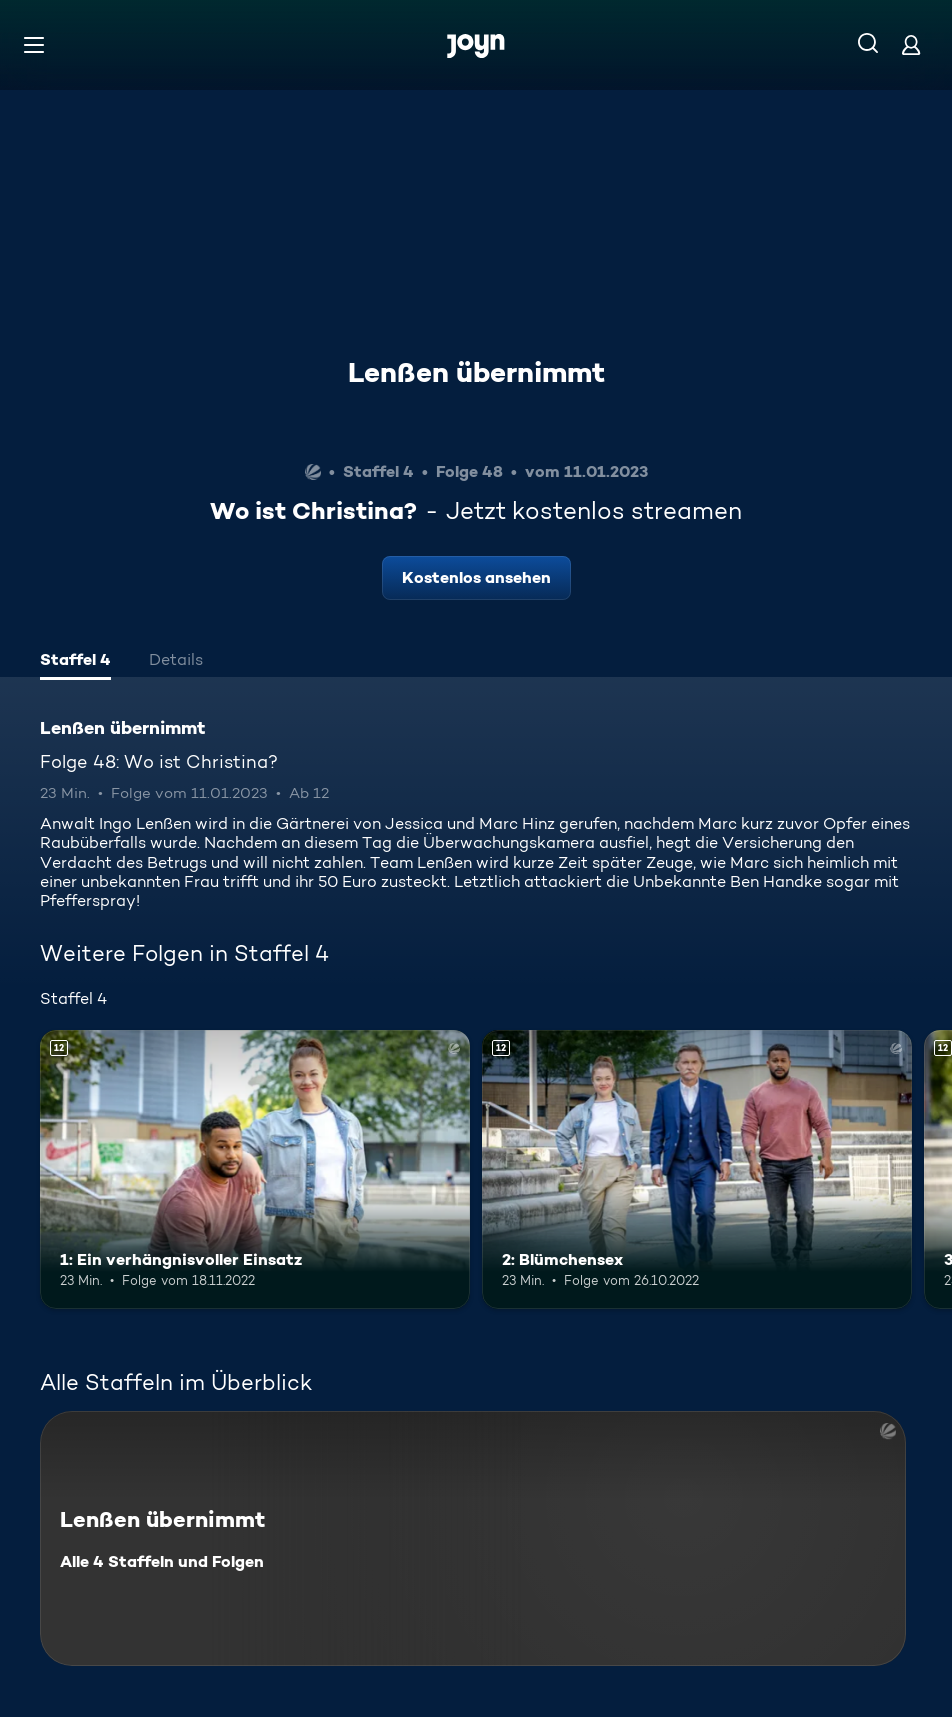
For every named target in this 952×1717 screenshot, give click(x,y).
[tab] (75, 662)
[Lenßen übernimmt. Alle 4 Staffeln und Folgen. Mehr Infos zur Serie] (473, 1538)
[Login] (911, 44)
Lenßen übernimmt (476, 372)
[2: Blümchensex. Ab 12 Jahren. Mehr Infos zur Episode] (697, 1170)
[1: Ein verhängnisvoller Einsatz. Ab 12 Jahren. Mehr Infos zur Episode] (255, 1170)
